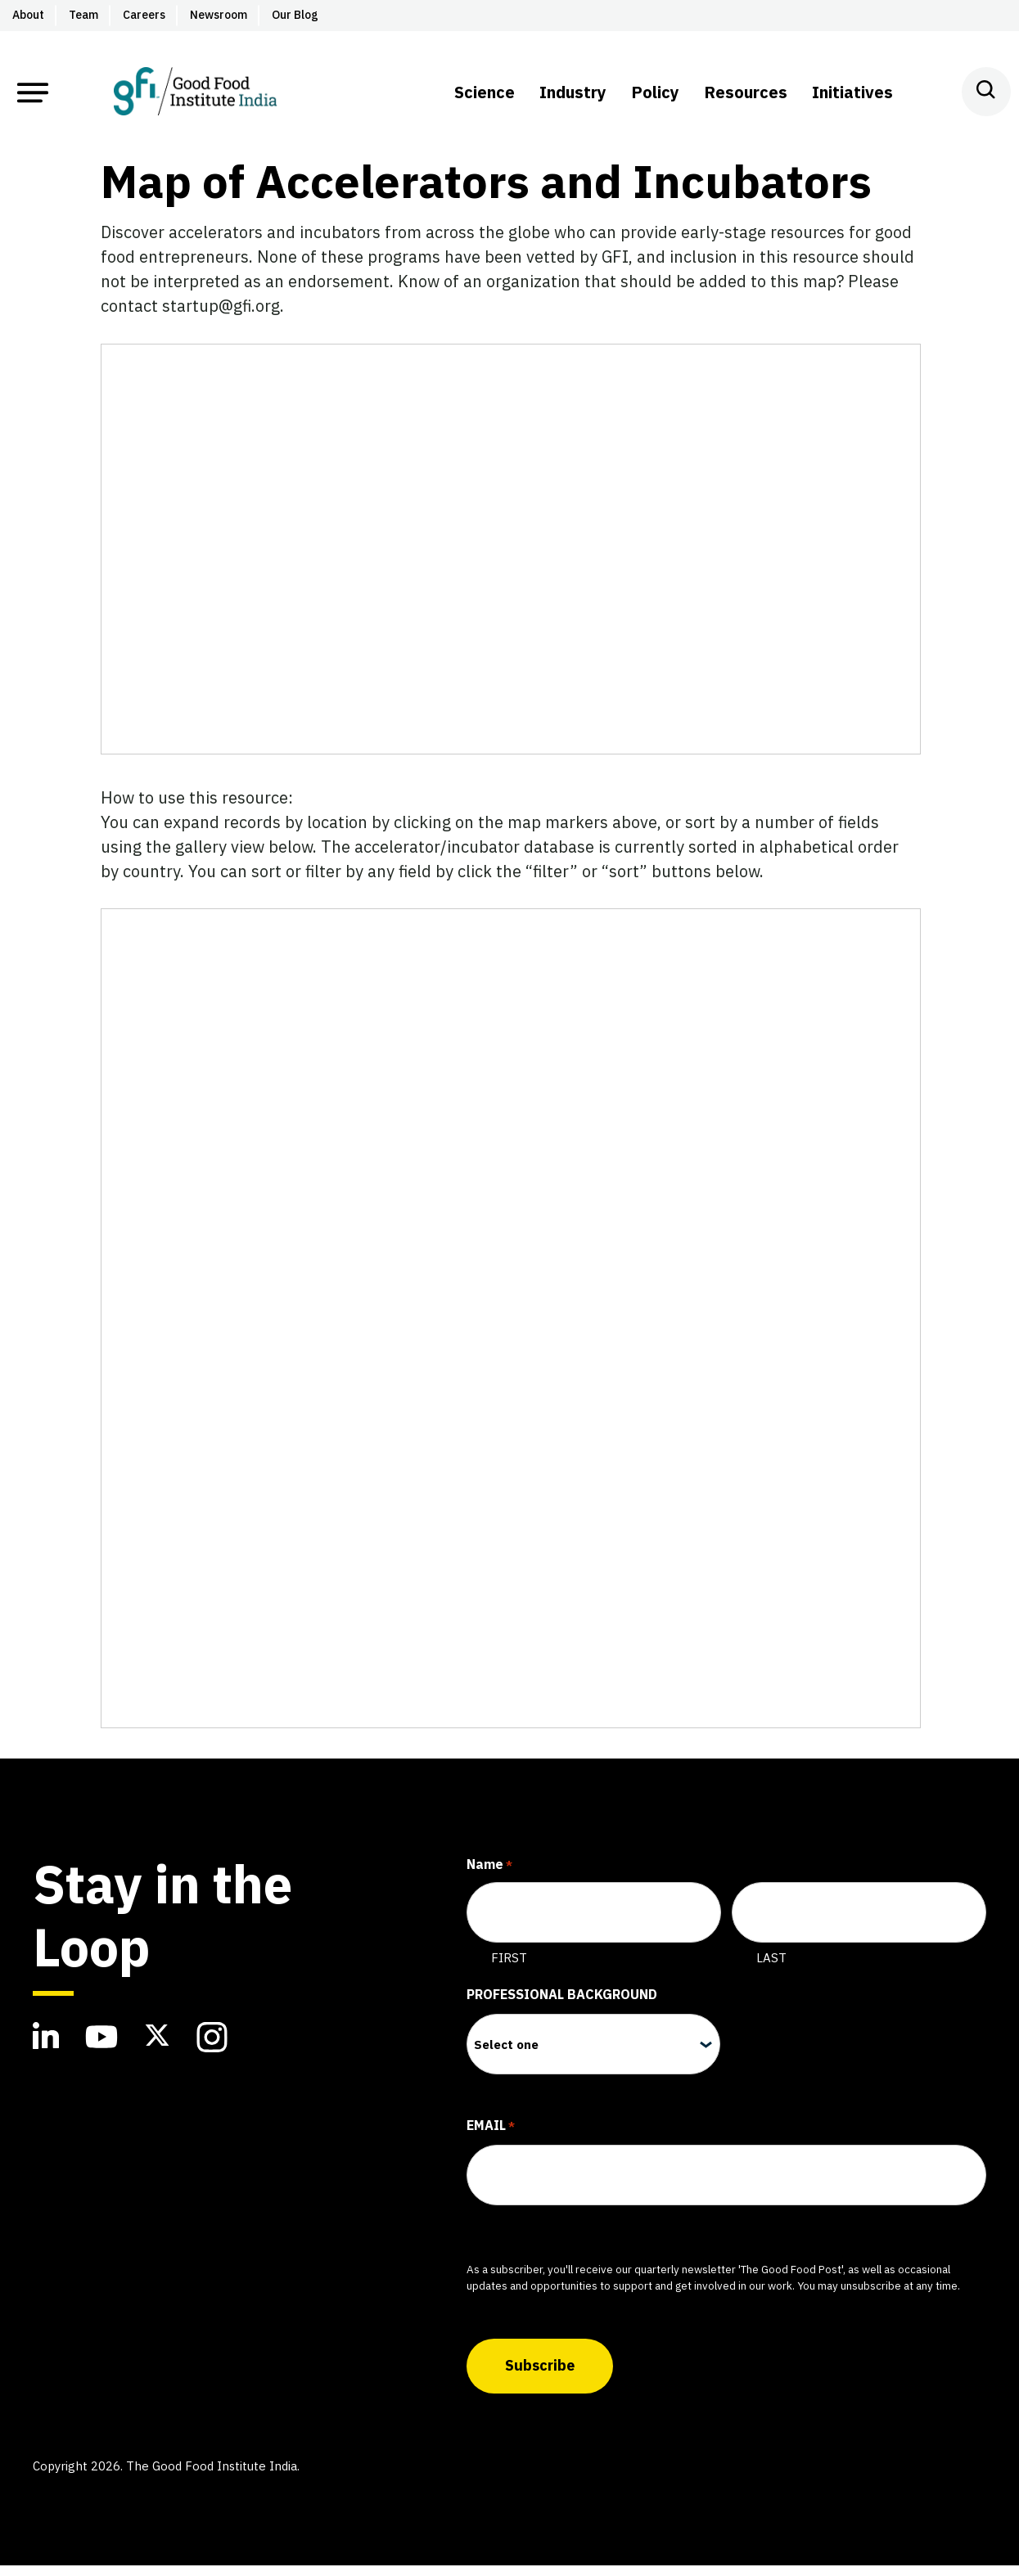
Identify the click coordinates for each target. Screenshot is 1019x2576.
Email (491, 2142)
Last (771, 1973)
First (509, 1973)
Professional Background (562, 2010)
